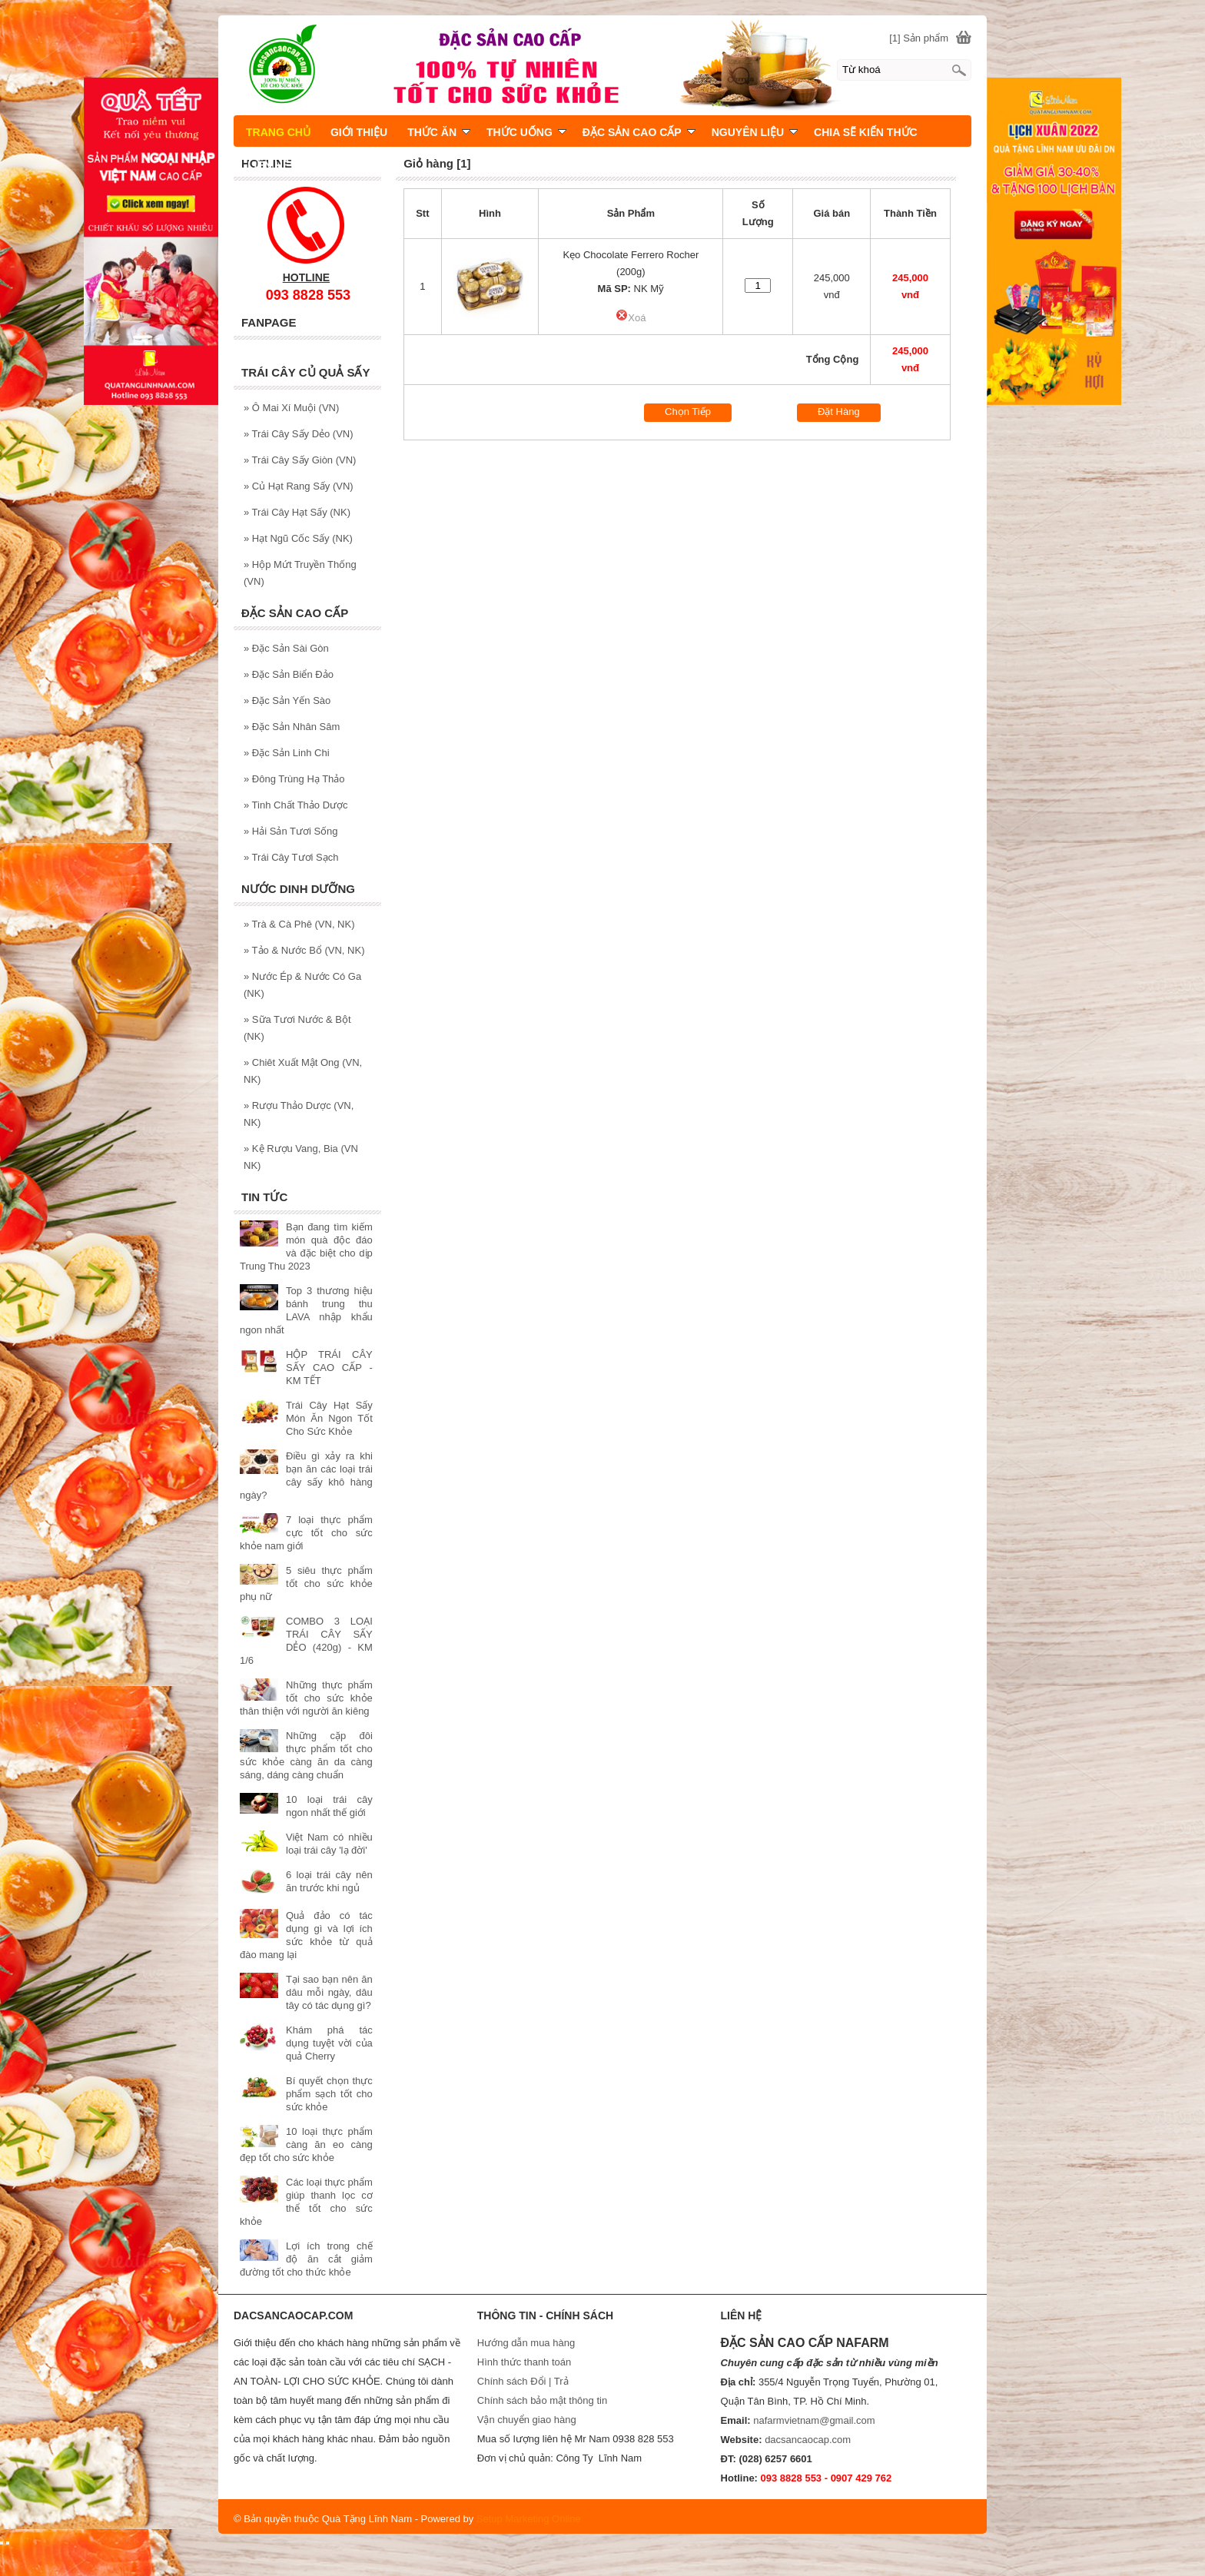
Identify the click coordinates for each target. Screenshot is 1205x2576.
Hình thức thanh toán (524, 2362)
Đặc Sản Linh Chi (287, 753)
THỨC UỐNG (526, 132)
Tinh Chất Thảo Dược (296, 805)
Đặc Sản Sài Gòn (286, 648)
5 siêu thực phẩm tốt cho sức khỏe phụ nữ (306, 1583)
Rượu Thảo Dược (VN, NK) (299, 1114)
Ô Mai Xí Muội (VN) (291, 407)
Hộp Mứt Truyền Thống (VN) (300, 573)
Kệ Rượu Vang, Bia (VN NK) (301, 1157)
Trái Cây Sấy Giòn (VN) (300, 460)
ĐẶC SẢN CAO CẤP (639, 132)
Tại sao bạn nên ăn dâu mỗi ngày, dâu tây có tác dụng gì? (329, 1992)
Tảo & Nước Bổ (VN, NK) (304, 950)
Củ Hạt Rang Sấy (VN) (299, 486)
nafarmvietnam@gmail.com (814, 2420)
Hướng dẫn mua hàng (526, 2343)
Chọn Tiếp (688, 411)
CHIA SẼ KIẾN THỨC (866, 132)
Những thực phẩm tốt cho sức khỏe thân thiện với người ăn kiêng (306, 1698)
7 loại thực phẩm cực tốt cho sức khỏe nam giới (306, 1533)
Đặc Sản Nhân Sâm (292, 726)
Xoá (631, 318)
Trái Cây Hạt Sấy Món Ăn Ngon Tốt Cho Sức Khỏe (329, 1418)
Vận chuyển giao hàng (526, 2419)
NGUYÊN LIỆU (755, 132)
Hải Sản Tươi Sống (291, 831)
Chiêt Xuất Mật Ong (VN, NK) (303, 1071)
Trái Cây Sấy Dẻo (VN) (299, 434)
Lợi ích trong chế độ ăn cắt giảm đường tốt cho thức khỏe (306, 2259)
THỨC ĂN (438, 132)
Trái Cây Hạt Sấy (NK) (297, 512)
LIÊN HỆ (268, 165)
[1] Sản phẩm (918, 38)
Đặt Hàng (839, 411)
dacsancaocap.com (808, 2439)
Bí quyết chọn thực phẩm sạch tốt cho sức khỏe (329, 2094)
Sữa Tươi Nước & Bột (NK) (297, 1028)
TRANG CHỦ (278, 132)
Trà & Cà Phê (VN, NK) (299, 924)
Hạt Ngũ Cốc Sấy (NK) (298, 538)
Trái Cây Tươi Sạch (291, 857)
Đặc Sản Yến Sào (287, 700)
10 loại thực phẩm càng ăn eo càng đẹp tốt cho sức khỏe (306, 2144)
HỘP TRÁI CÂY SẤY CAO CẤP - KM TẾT (329, 1367)
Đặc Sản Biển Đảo (289, 674)
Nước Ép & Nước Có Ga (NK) (302, 985)
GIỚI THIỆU (358, 132)
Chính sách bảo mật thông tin (542, 2400)
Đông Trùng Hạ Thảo (294, 779)
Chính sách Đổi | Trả (524, 2381)
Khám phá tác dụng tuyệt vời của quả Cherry (329, 2043)
